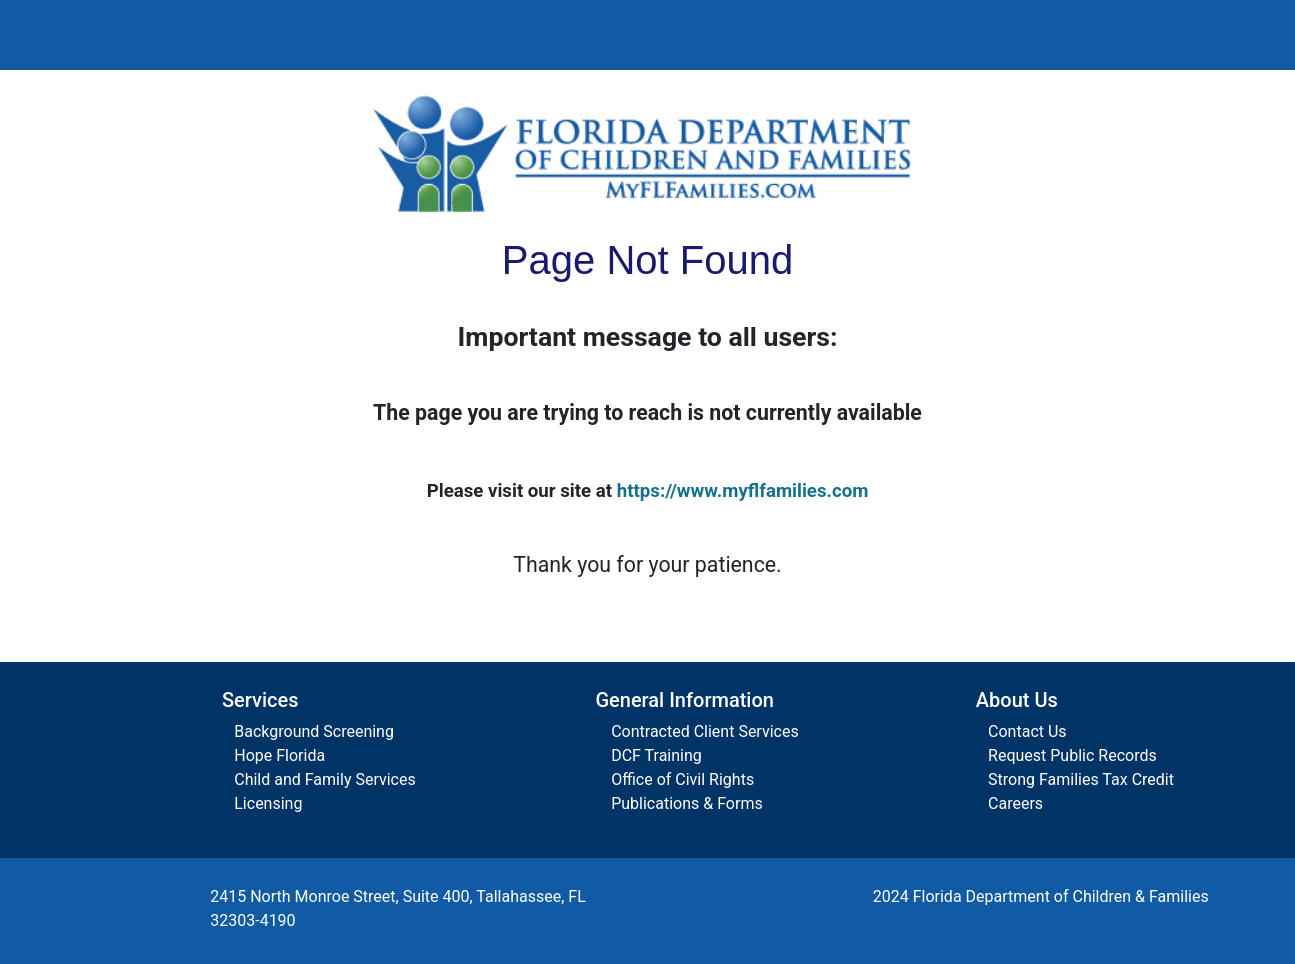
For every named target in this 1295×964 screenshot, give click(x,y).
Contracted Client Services (705, 731)
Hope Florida (279, 755)
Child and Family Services (324, 779)
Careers (1015, 803)
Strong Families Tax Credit (1081, 779)
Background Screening (314, 731)
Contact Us (1027, 731)
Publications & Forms (687, 803)
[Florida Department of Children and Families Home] (648, 153)
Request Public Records (1072, 755)
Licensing (268, 803)
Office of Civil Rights (682, 779)
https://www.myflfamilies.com (743, 491)
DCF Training (656, 755)
